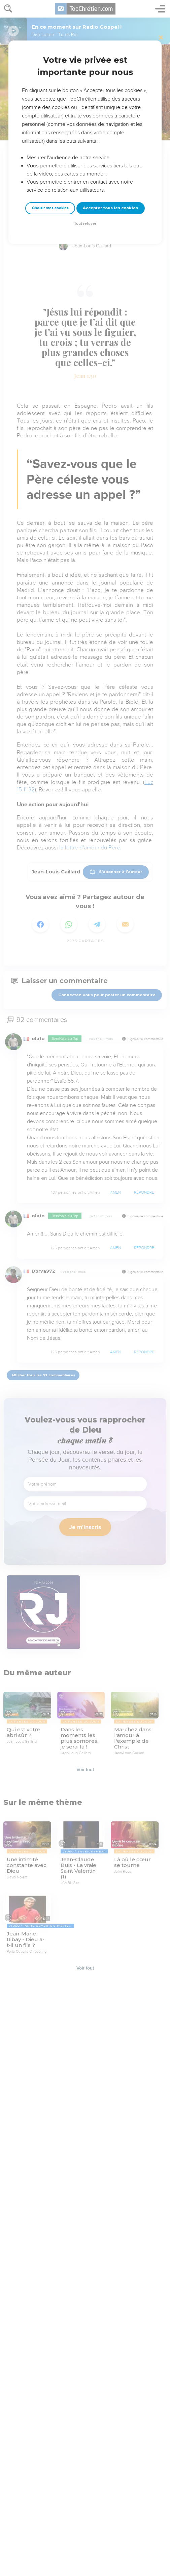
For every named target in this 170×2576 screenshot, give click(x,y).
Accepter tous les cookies (110, 208)
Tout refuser (85, 223)
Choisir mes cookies (50, 208)
